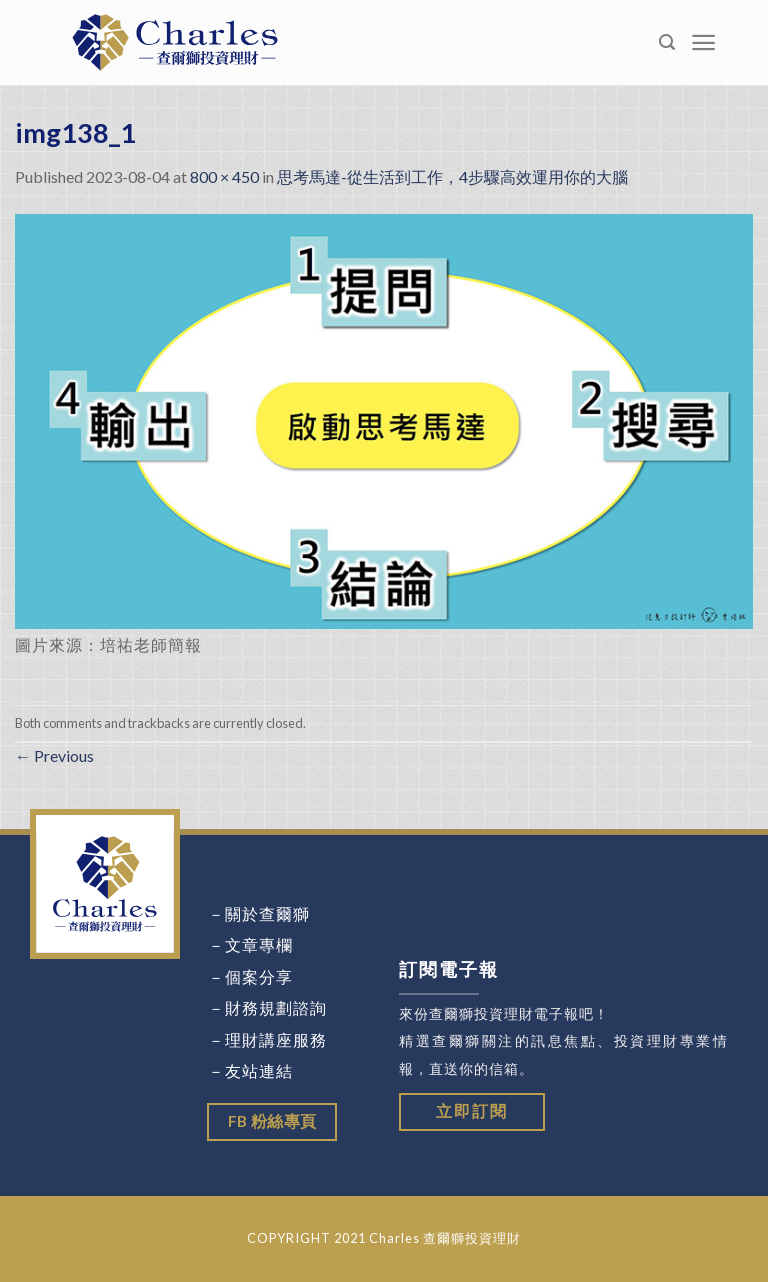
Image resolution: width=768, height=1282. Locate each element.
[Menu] (704, 42)
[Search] (667, 42)
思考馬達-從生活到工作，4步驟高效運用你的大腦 (452, 176)
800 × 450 (224, 176)
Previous (54, 755)
